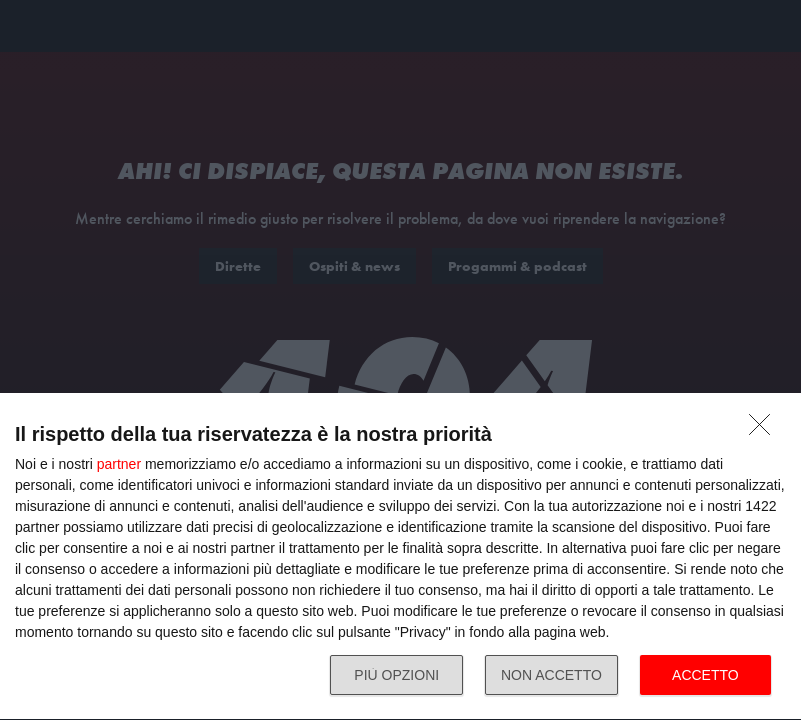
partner (119, 464)
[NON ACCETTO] (765, 430)
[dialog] (400, 557)
